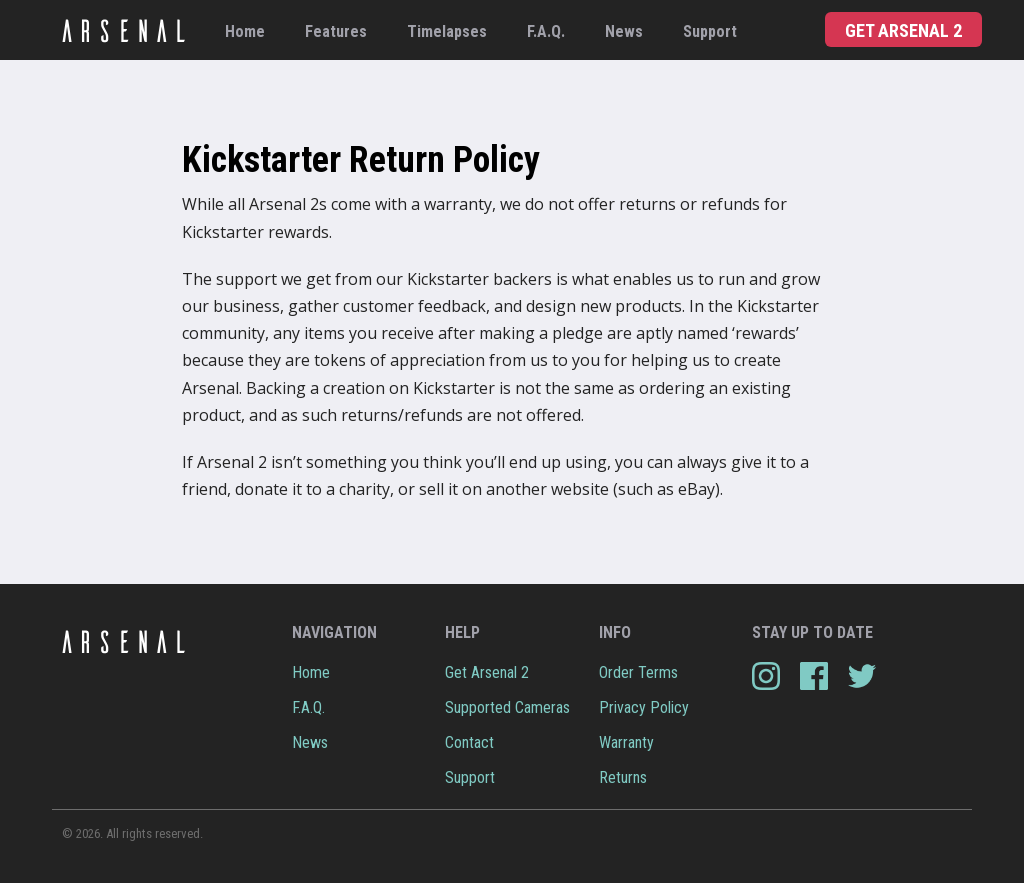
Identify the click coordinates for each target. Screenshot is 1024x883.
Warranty (626, 742)
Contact (469, 742)
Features (336, 31)
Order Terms (638, 672)
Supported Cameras (507, 707)
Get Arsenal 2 (903, 30)
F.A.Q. (546, 31)
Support (710, 31)
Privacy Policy (644, 707)
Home (245, 31)
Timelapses (447, 31)
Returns (623, 777)
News (624, 31)
